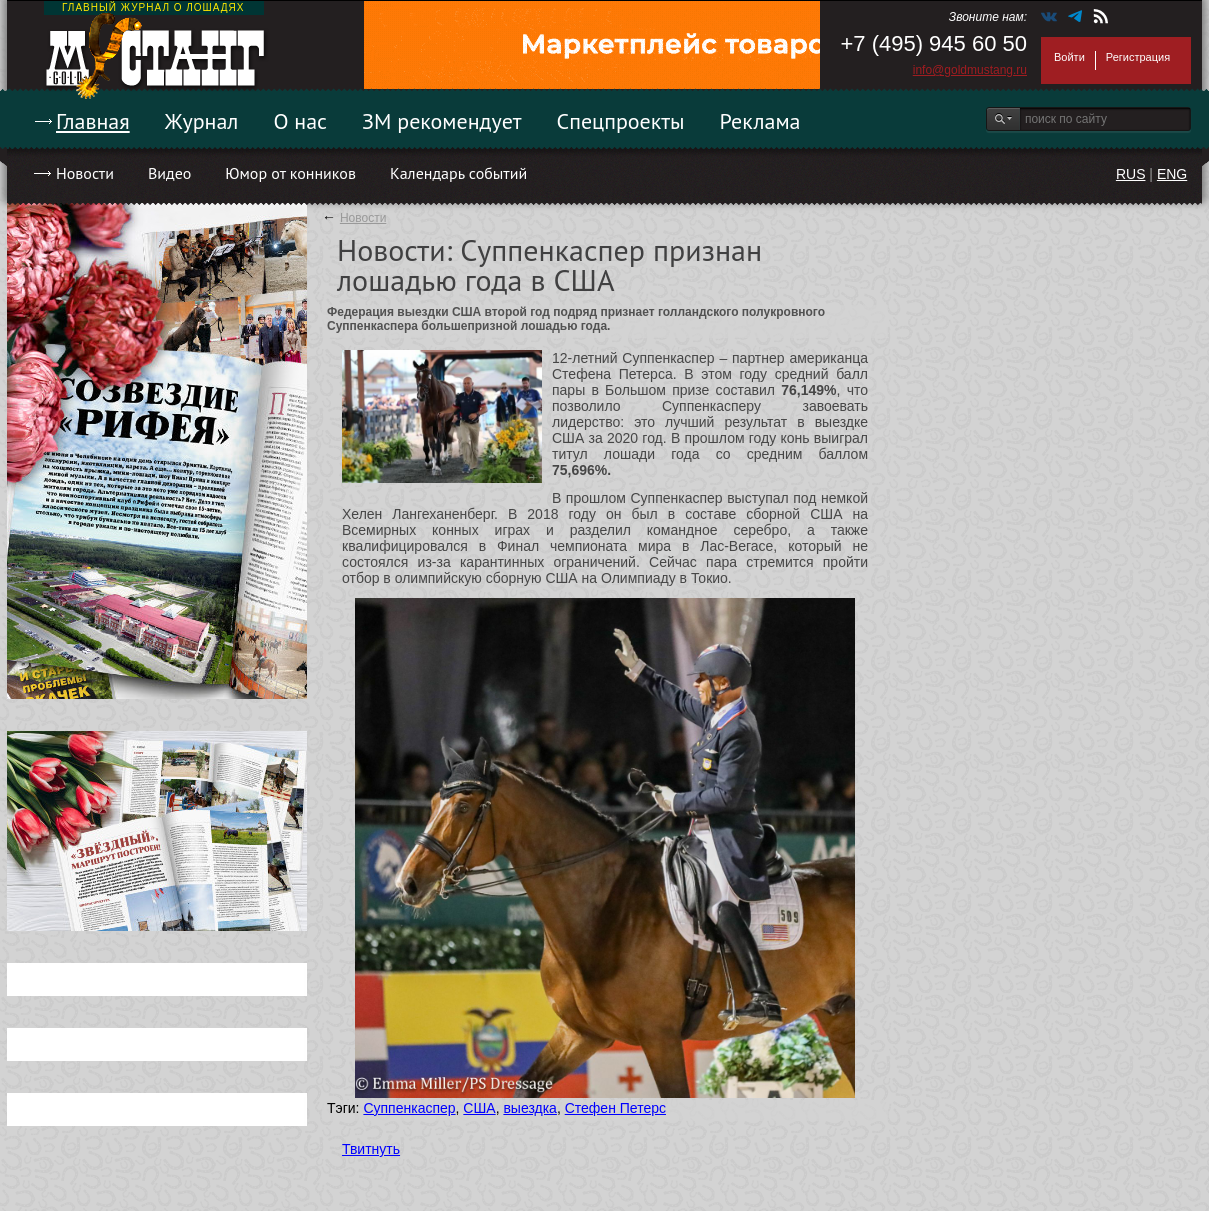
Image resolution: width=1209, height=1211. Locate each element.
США (479, 1108)
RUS (1131, 174)
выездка (529, 1108)
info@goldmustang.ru (970, 70)
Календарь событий (458, 173)
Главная (93, 121)
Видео (169, 173)
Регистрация (1138, 57)
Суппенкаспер (409, 1108)
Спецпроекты (621, 121)
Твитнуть (371, 1149)
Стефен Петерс (615, 1108)
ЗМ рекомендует (442, 121)
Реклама (760, 121)
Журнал (202, 121)
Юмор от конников (290, 173)
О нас (300, 121)
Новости (85, 173)
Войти (1069, 57)
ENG (1172, 174)
